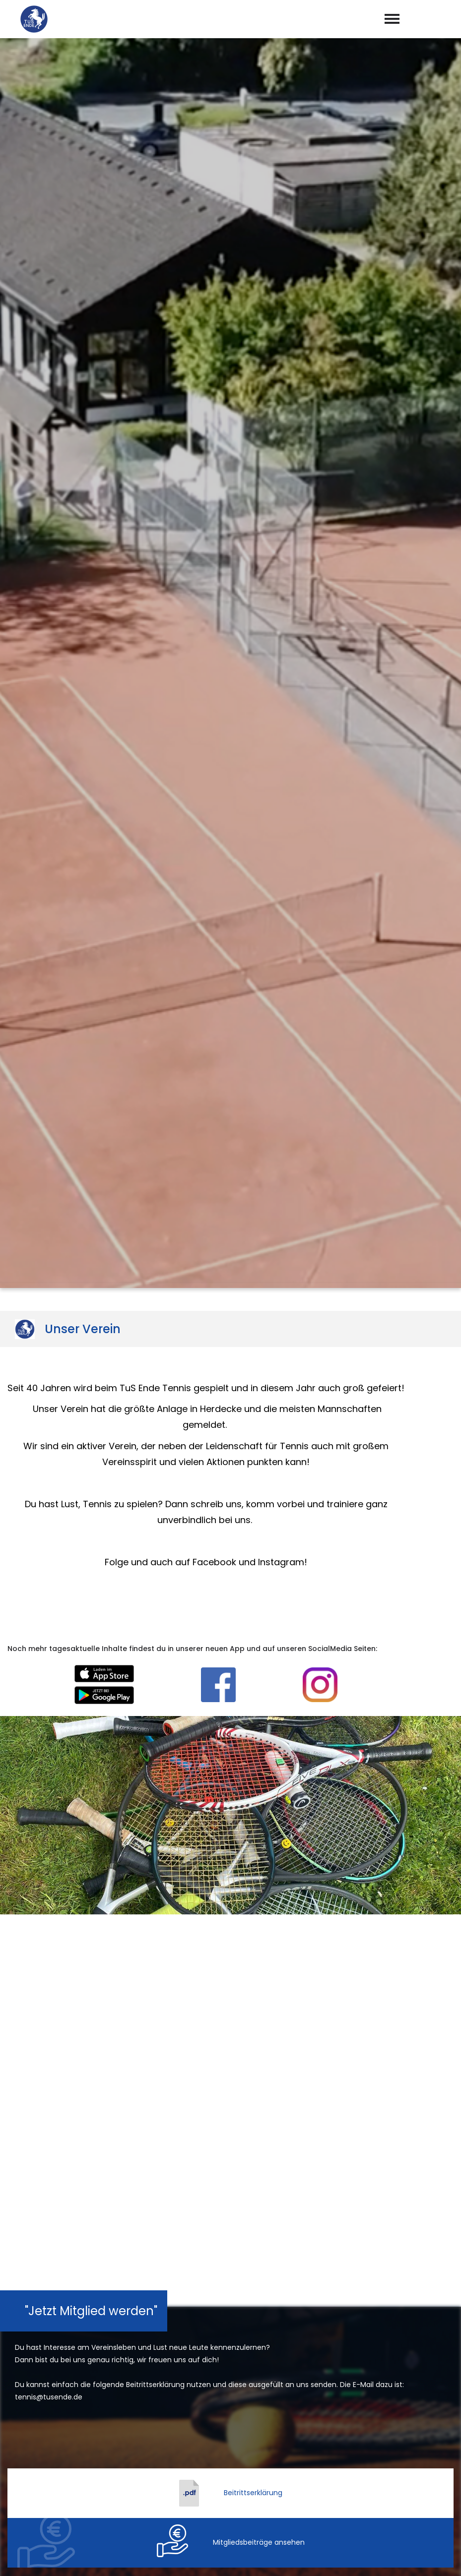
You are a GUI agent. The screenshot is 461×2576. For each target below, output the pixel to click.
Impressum (375, 2557)
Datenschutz (431, 2557)
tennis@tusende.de (238, 2453)
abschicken (230, 2226)
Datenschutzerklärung (245, 2201)
